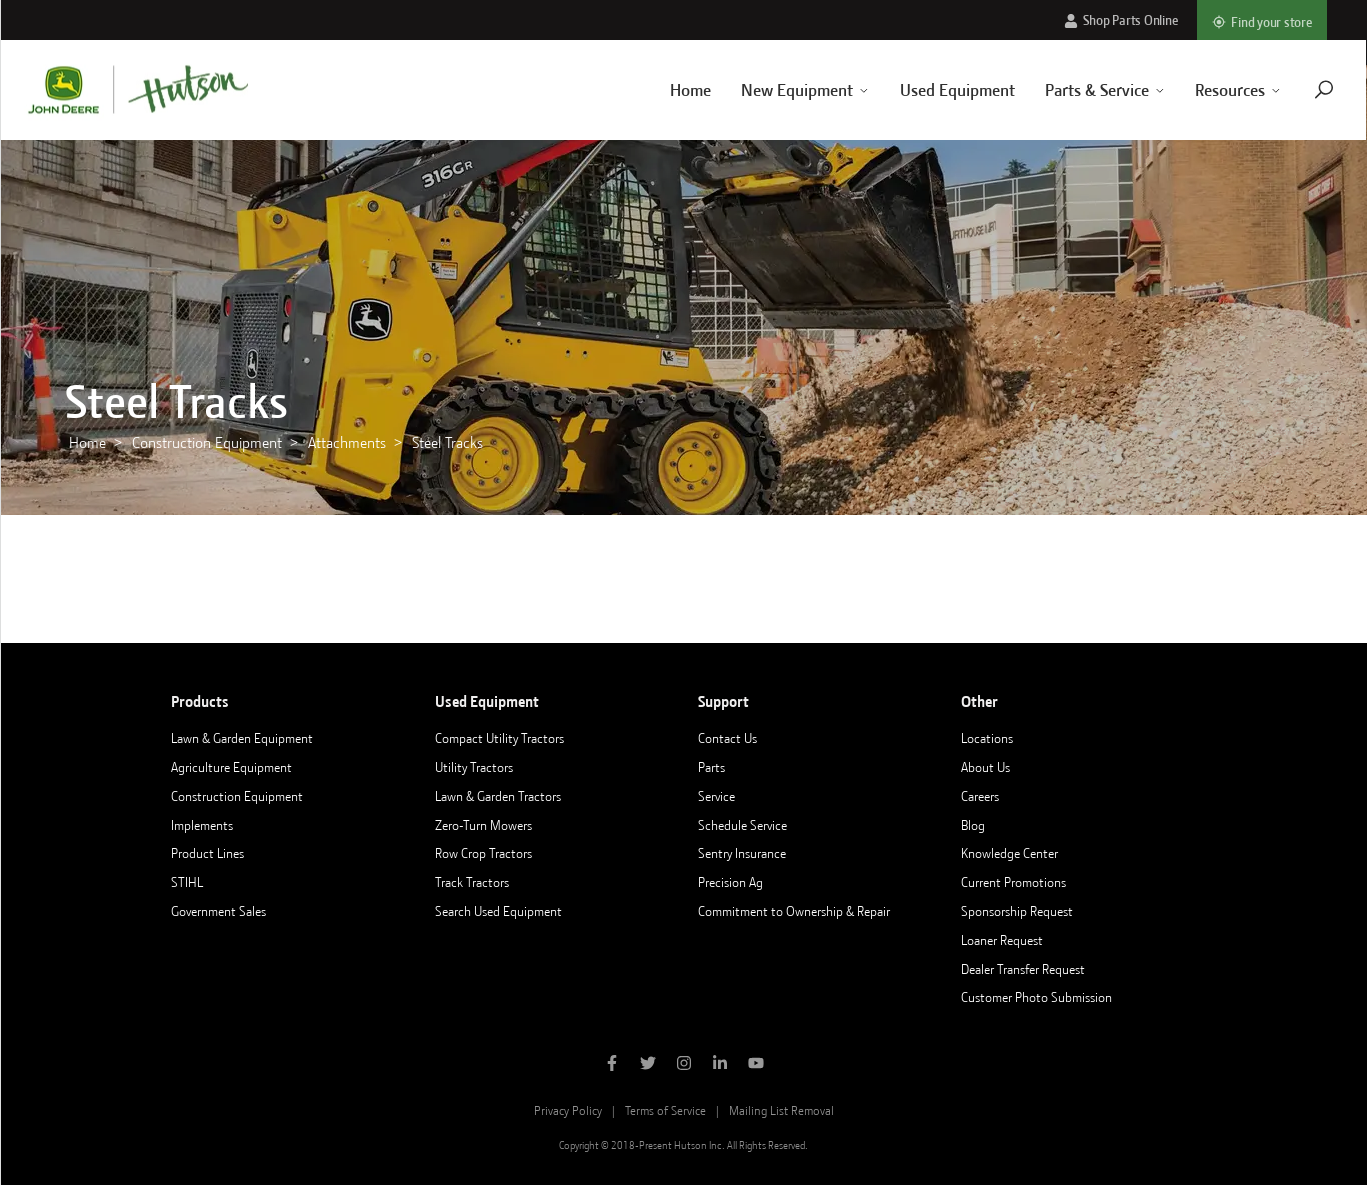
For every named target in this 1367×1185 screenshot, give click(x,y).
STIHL (187, 882)
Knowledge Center (1009, 853)
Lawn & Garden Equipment (242, 738)
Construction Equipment (207, 443)
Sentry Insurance (742, 853)
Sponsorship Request (1017, 911)
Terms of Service (665, 1110)
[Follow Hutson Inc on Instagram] (684, 1065)
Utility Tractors (474, 767)
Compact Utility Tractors (499, 738)
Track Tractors (472, 882)
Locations (987, 738)
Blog (973, 825)
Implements (202, 825)
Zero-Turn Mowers (483, 825)
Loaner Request (1002, 940)
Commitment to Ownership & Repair (794, 911)
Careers (980, 796)
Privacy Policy (568, 1110)
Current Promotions (1013, 882)
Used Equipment (932, 90)
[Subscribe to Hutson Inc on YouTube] (756, 1065)
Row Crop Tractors (483, 853)
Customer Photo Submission (1036, 997)
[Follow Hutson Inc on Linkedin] (720, 1065)
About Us (985, 767)
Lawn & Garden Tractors (498, 796)
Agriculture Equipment (231, 767)
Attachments (347, 443)
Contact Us (727, 738)
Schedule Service (742, 825)
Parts (711, 767)
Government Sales (218, 911)
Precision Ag (730, 882)
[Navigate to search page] (1300, 89)
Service (716, 796)
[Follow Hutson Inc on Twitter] (648, 1065)
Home (665, 90)
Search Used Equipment (498, 911)
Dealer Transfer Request (1023, 969)
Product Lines (207, 853)
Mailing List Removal (781, 1110)
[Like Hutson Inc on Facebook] (612, 1065)
